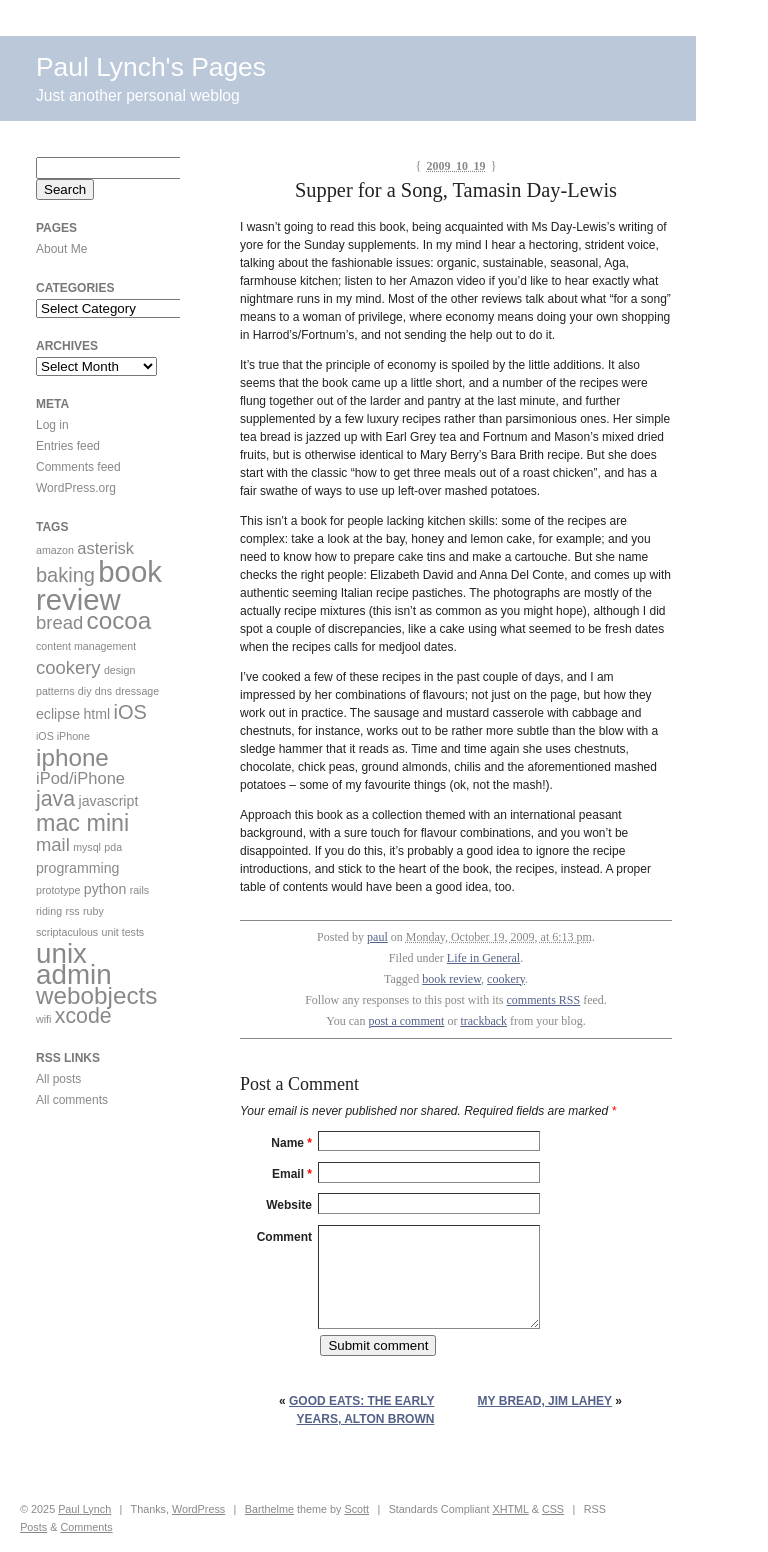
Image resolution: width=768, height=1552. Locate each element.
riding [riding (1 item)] (49, 911)
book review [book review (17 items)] (99, 585)
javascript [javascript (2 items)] (109, 801)
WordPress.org (76, 488)
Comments (86, 1527)
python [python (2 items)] (105, 889)
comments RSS (544, 1000)
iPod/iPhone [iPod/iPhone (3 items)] (80, 778)
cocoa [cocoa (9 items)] (119, 620)
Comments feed (78, 467)
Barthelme (269, 1509)
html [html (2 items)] (96, 714)
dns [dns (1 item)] (103, 691)
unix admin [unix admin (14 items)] (74, 964)
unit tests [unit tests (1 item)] (123, 932)
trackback (483, 1021)
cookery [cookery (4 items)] (68, 667)
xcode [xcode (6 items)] (83, 1016)
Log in (52, 425)
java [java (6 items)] (55, 799)
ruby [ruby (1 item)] (93, 911)
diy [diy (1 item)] (85, 691)
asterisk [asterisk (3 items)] (105, 548)
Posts (33, 1527)
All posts (58, 1079)
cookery (506, 979)
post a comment (406, 1021)
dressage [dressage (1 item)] (137, 691)
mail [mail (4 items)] (53, 844)
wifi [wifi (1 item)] (43, 1019)
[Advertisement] (96, 1249)
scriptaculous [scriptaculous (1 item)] (67, 932)
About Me (61, 249)
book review (451, 979)
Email (292, 1174)
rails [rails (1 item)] (140, 890)
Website (289, 1205)
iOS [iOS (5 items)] (130, 712)
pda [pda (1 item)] (113, 847)
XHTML (510, 1509)
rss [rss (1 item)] (72, 911)
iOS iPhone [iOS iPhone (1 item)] (63, 736)
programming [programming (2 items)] (77, 868)
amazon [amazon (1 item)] (55, 550)
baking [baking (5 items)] (65, 575)
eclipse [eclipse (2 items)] (58, 714)
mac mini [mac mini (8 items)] (82, 823)
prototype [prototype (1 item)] (58, 890)
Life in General (483, 958)
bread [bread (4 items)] (59, 622)
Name (291, 1143)
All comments (72, 1100)
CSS (553, 1509)
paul (377, 937)
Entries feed (68, 446)
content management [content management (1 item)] (86, 646)
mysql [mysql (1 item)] (87, 847)
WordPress (198, 1509)
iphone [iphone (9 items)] (72, 757)
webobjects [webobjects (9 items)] (96, 995)
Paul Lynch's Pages (151, 67)
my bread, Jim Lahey (545, 1401)
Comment (284, 1237)
